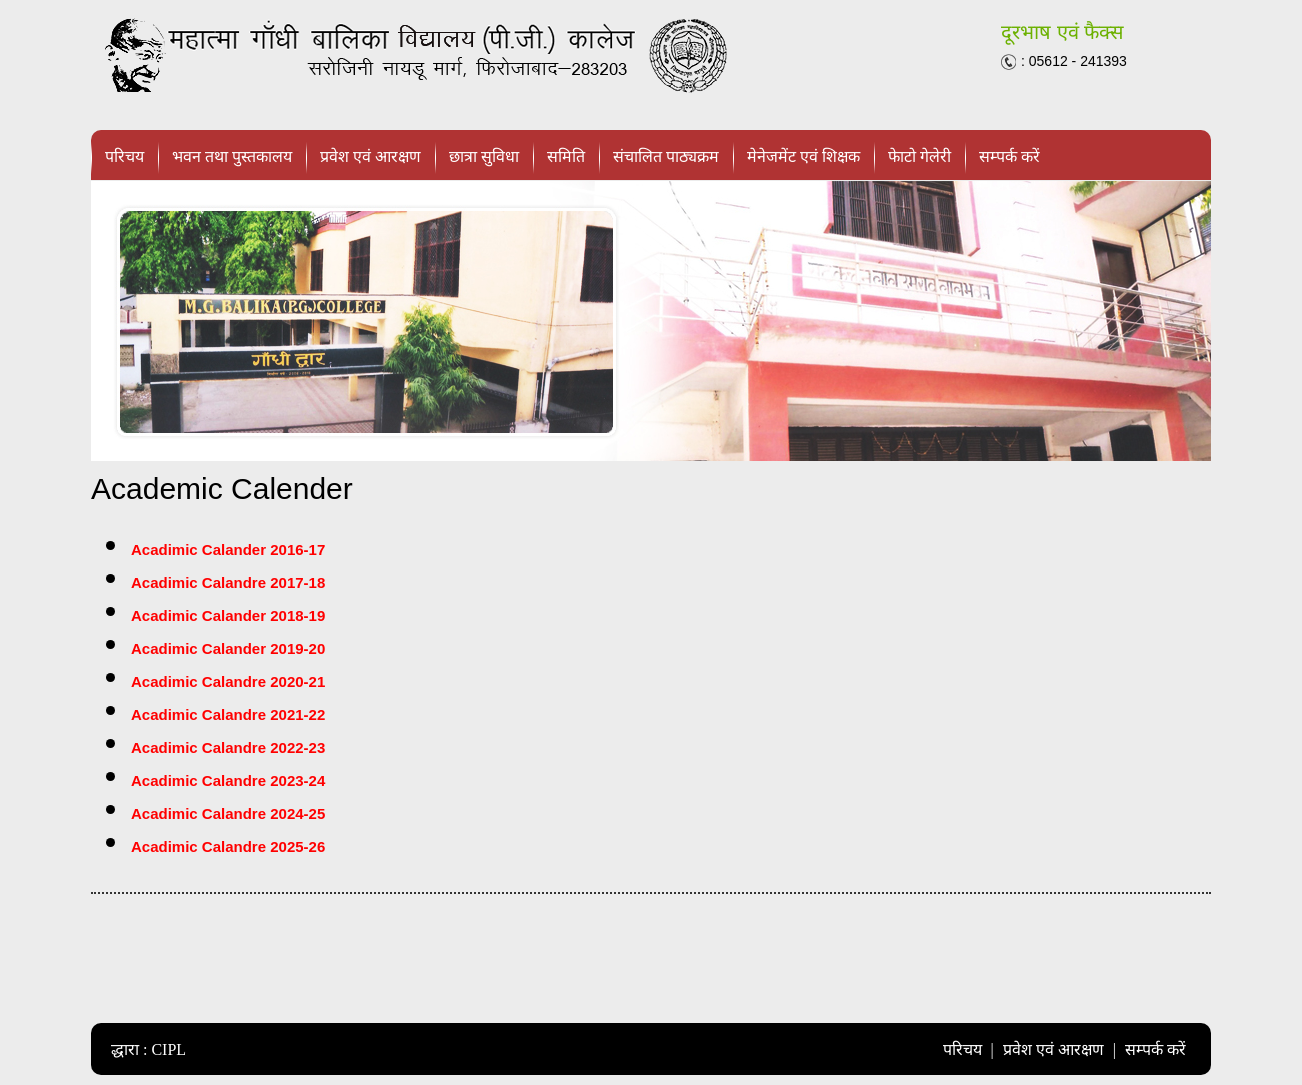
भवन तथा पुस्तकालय (232, 156)
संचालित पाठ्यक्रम (666, 156)
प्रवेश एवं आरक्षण (370, 156)
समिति (566, 156)
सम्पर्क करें (1009, 156)
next (1186, 321)
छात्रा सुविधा (484, 156)
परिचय (124, 156)
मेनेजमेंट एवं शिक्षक (803, 156)
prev (116, 321)
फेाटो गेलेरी (919, 156)
